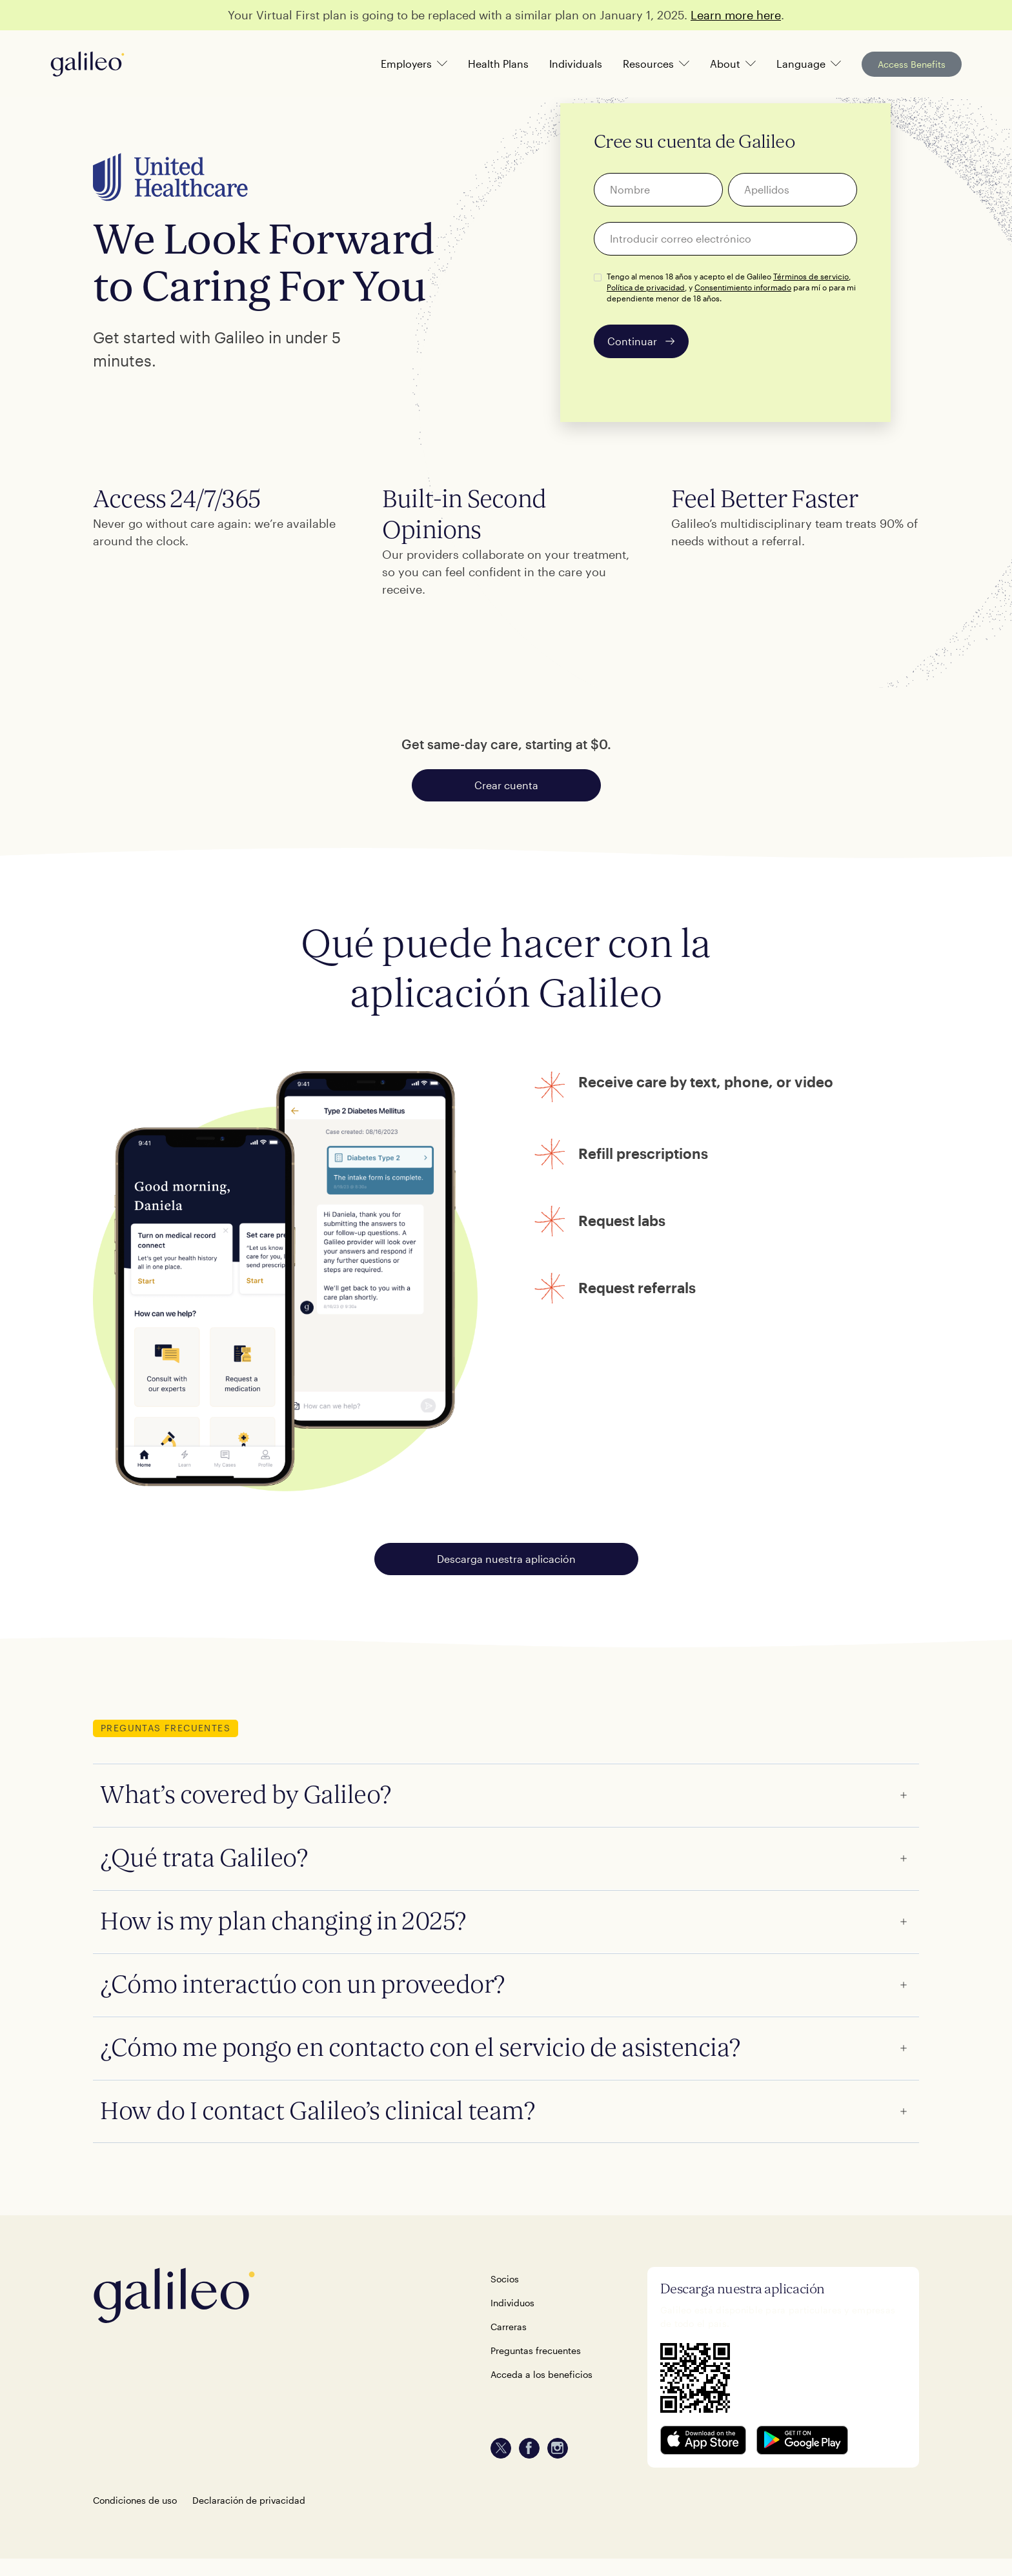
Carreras (509, 2326)
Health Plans (498, 63)
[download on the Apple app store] (703, 2440)
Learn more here (736, 15)
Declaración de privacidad (248, 2500)
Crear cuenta (506, 785)
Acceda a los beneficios (541, 2374)
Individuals (575, 63)
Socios (505, 2278)
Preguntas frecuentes (536, 2350)
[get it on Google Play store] (802, 2440)
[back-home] (271, 2295)
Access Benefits (912, 64)
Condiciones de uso (135, 2500)
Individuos (512, 2302)
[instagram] (557, 2448)
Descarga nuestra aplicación (506, 1559)
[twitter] (501, 2448)
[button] (414, 64)
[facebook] (529, 2448)
